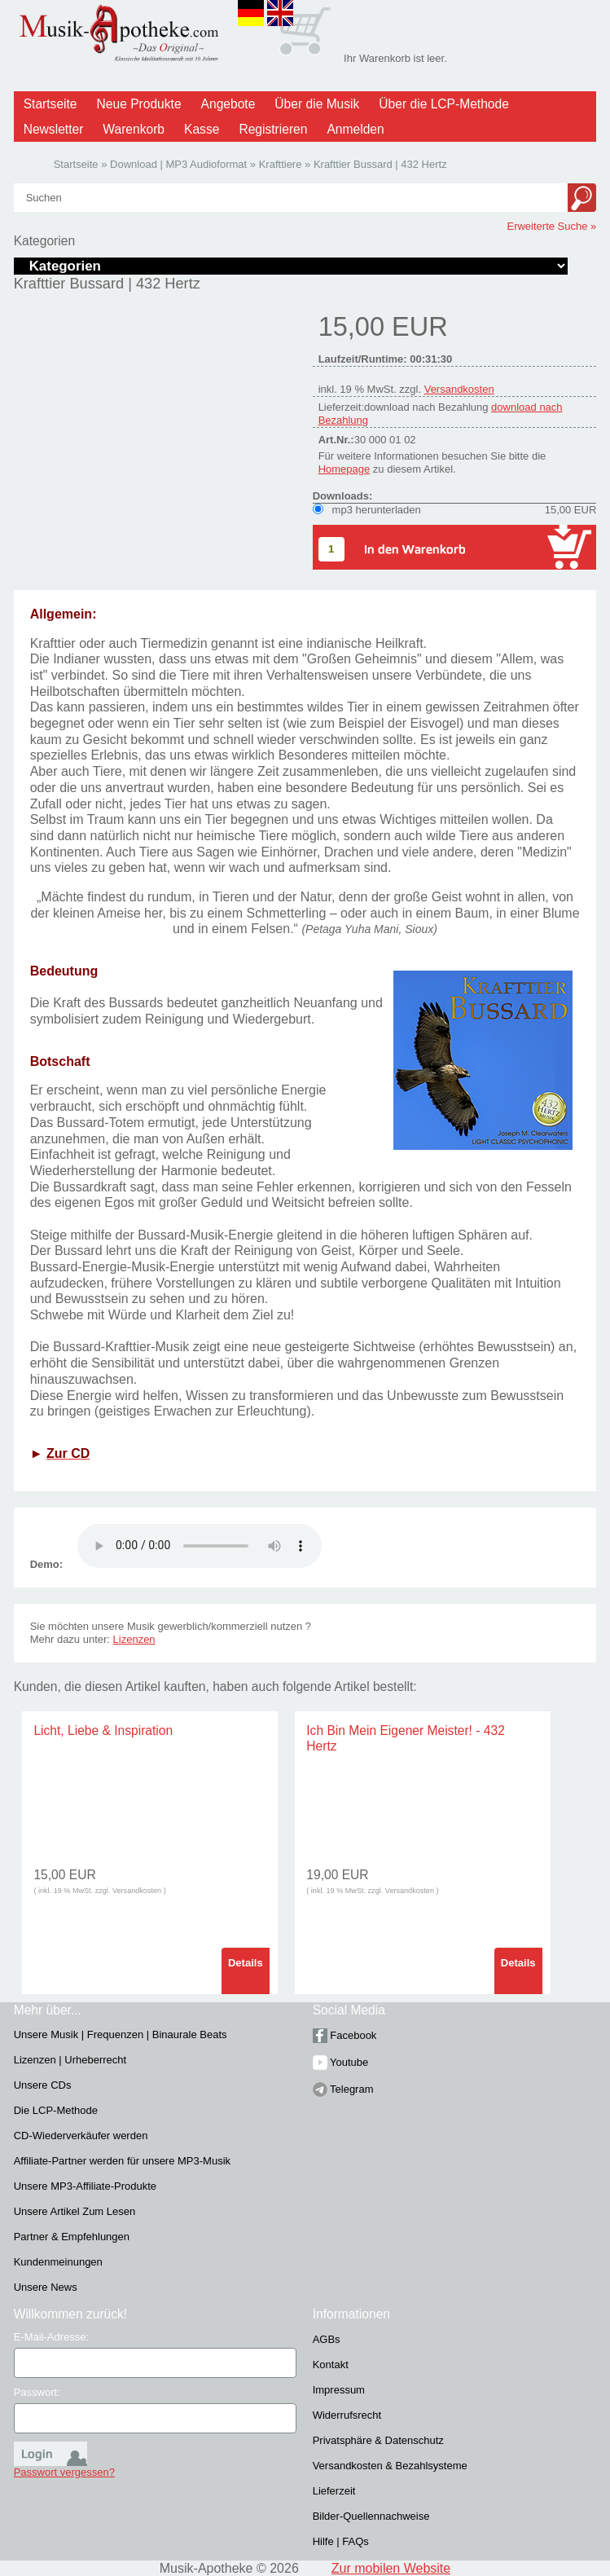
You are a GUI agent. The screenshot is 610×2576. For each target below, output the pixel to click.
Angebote (228, 104)
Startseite (50, 104)
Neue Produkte (139, 104)
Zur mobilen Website (390, 2568)
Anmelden (355, 129)
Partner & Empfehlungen (71, 2236)
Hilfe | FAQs (341, 2541)
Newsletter (54, 129)
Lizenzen (134, 1639)
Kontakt (331, 2364)
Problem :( (199, 1546)
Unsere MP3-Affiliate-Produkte (85, 2186)
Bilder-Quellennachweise (371, 2516)
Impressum (339, 2390)
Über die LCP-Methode (444, 104)
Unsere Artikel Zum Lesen (75, 2211)
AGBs (326, 2339)
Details (245, 1963)
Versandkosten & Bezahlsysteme (390, 2465)
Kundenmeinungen (58, 2262)
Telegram (343, 2089)
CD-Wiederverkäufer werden (81, 2135)
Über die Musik (316, 104)
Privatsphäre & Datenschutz (378, 2440)
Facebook (345, 2035)
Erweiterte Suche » (551, 226)
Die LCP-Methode (56, 2110)
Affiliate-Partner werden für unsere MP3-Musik (122, 2161)
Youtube (341, 2062)
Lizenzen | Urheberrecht (70, 2060)
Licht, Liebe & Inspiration (103, 1730)
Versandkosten (459, 389)
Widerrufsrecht (347, 2415)
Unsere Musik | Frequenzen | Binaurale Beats (120, 2034)
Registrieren (273, 129)
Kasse (201, 129)
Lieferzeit (334, 2491)
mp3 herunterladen (376, 510)
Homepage (344, 469)
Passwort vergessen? (64, 2472)
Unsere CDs (43, 2085)
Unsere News (45, 2287)
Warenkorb (134, 129)
